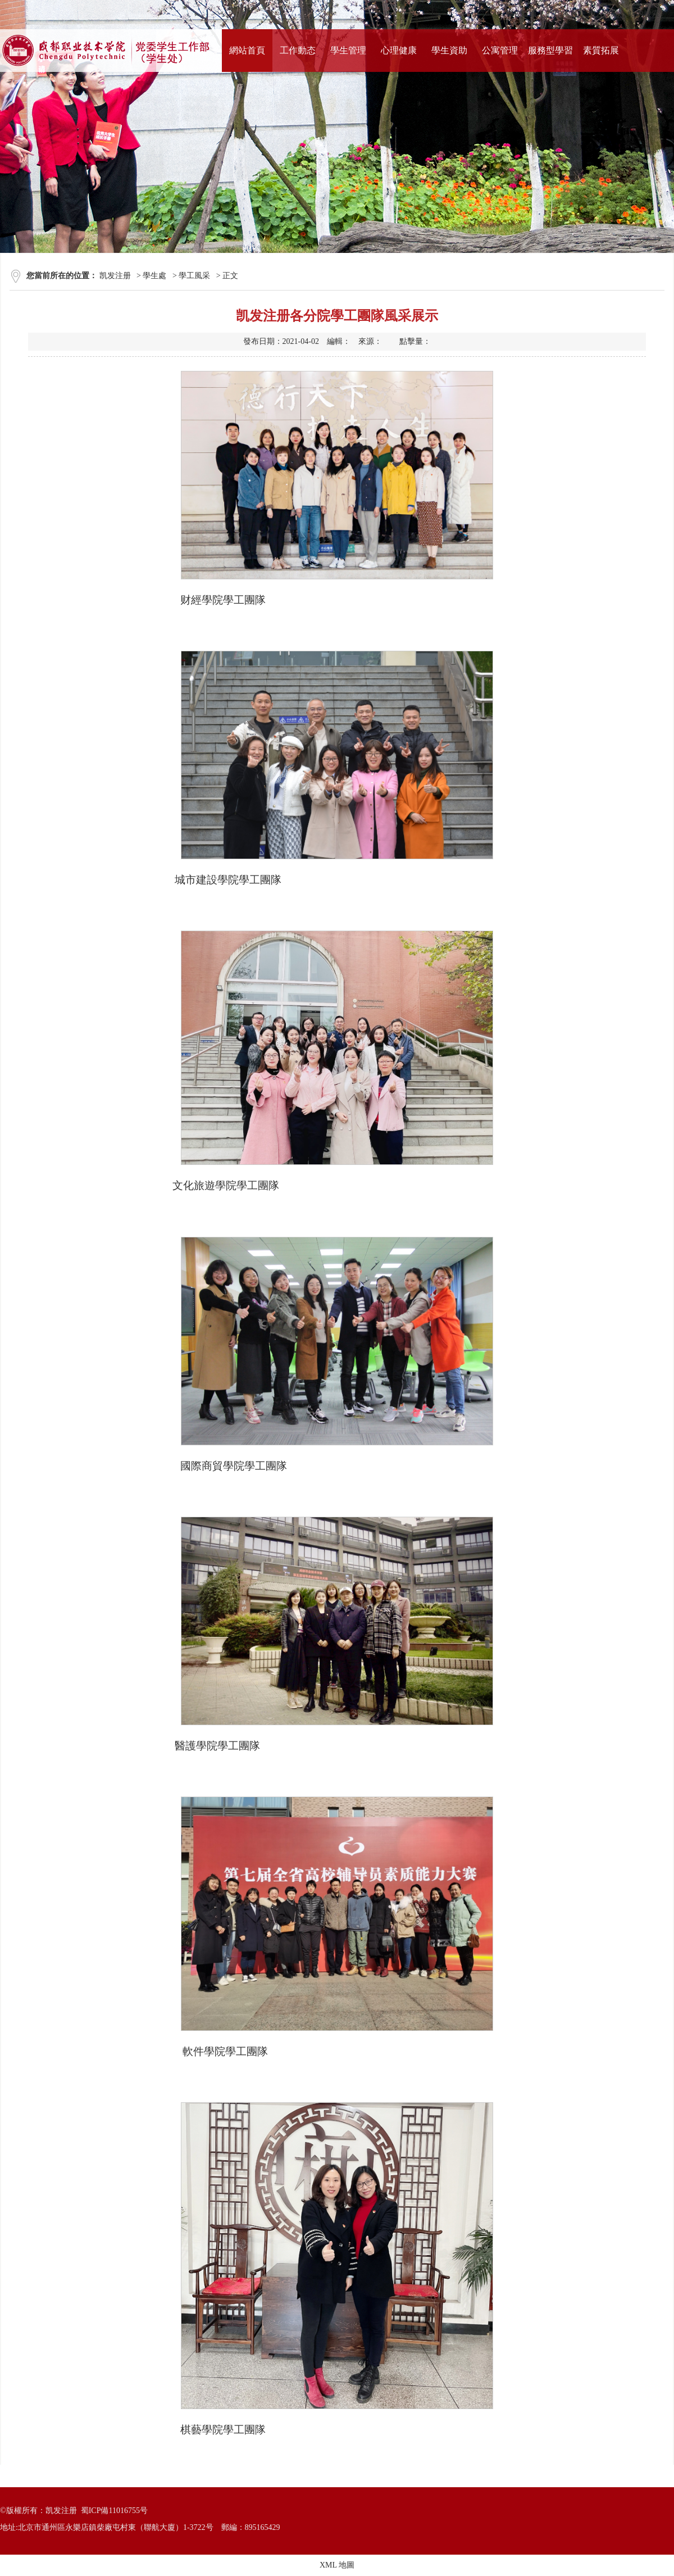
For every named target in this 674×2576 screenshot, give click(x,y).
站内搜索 (643, 14)
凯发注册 (115, 275)
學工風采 (194, 275)
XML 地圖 (337, 2565)
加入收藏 (603, 14)
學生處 (154, 275)
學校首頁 (521, 14)
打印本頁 (562, 14)
